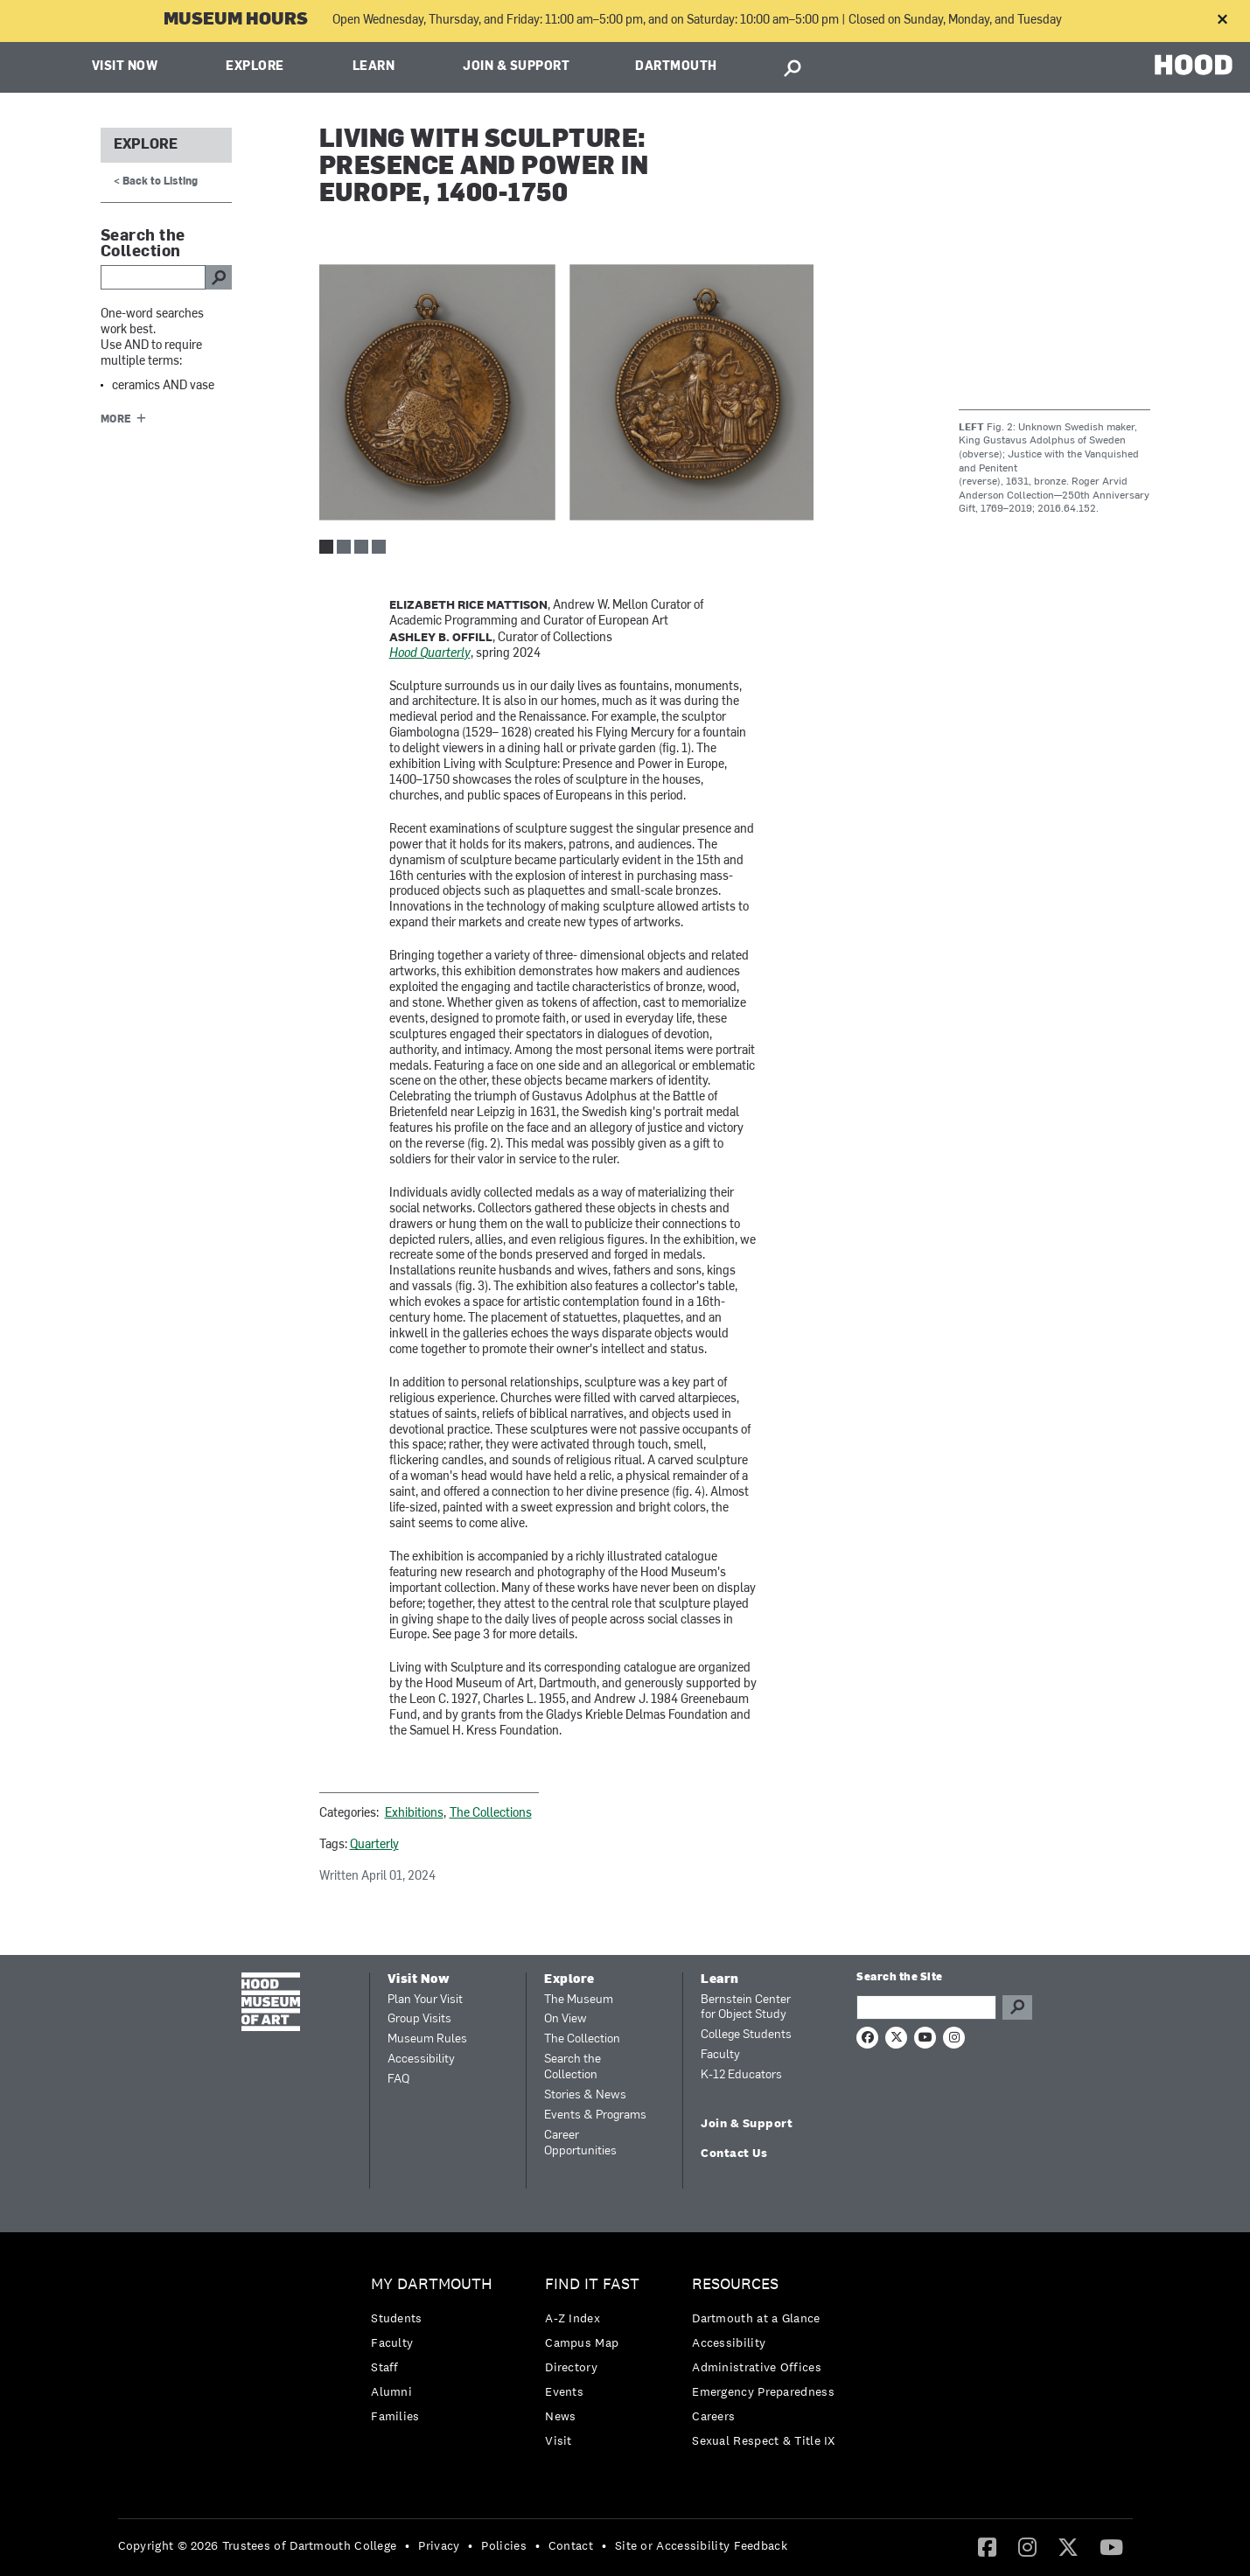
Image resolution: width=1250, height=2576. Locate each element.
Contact (570, 2545)
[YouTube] (1111, 2546)
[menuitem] (436, 2354)
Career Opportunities (580, 2143)
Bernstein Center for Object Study (746, 2007)
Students (396, 2318)
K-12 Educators (741, 2075)
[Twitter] (1068, 2546)
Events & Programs (595, 2115)
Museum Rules (427, 2039)
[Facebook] (987, 2546)
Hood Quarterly (430, 653)
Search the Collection (572, 2067)
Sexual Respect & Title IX (763, 2440)
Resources (735, 2284)
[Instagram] (1027, 2546)
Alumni (391, 2391)
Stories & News (585, 2095)
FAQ (398, 2079)
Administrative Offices (756, 2367)
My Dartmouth (431, 2284)
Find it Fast (592, 2284)
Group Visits (419, 2019)
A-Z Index (572, 2318)
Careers (713, 2416)
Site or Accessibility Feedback (701, 2545)
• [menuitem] (407, 2545)
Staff (385, 2367)
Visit (558, 2440)
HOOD (1194, 65)
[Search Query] (926, 2007)
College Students (746, 2035)
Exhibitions (414, 1813)
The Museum (578, 2000)
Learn (374, 66)
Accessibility (421, 2059)
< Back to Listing (156, 182)
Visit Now (125, 66)
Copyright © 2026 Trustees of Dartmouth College (257, 2545)
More (116, 420)
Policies (503, 2545)
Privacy (438, 2545)
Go (1017, 2007)
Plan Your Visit (425, 2000)
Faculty (720, 2055)
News (560, 2416)
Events (564, 2391)
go (219, 277)
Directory (571, 2367)
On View (565, 2019)
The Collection (582, 2039)
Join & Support (516, 66)
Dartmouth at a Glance (756, 2318)
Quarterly (374, 1845)
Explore (255, 66)
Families (395, 2416)
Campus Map (581, 2342)
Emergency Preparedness (763, 2391)
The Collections (491, 1813)
